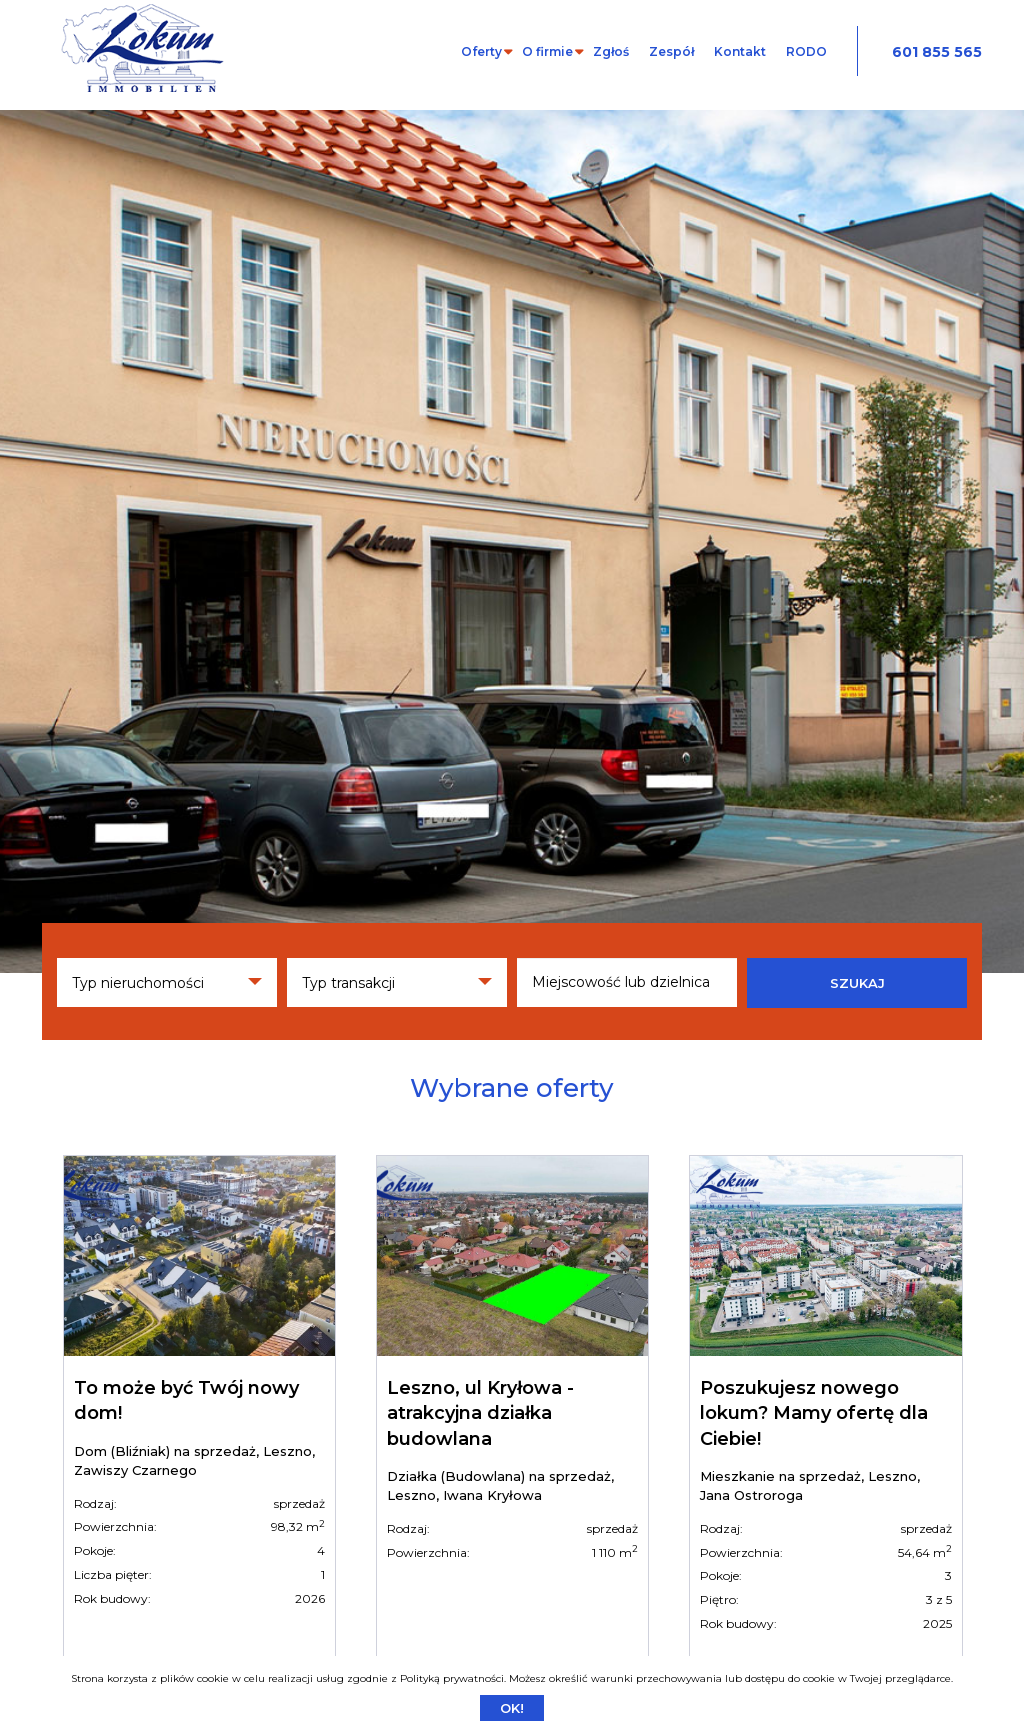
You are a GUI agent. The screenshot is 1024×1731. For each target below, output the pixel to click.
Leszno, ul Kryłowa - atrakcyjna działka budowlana (480, 1413)
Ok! (512, 1708)
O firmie (547, 51)
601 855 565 (937, 52)
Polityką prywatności (452, 1678)
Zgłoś (611, 51)
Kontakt (740, 51)
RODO (806, 51)
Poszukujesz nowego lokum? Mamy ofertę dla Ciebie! (814, 1413)
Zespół (671, 51)
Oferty (481, 51)
